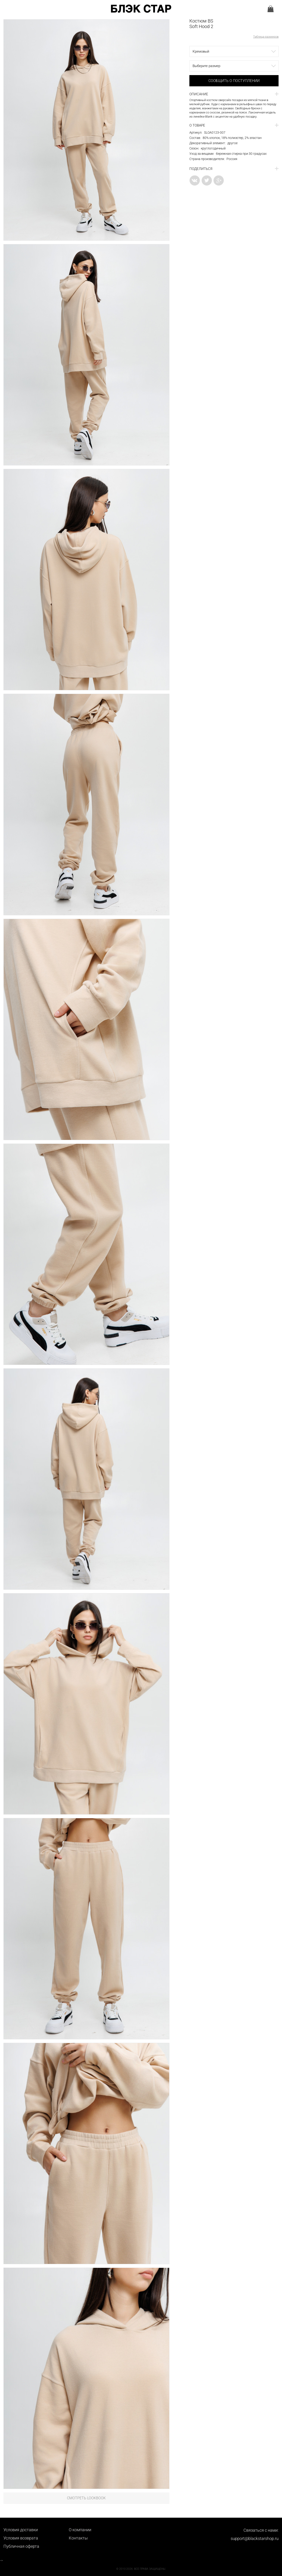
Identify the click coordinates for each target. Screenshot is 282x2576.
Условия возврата (20, 2538)
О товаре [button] (197, 125)
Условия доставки (20, 2529)
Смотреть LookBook (86, 2498)
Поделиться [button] (200, 169)
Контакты (78, 2538)
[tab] (234, 94)
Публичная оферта (21, 2546)
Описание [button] (198, 94)
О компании (80, 2529)
